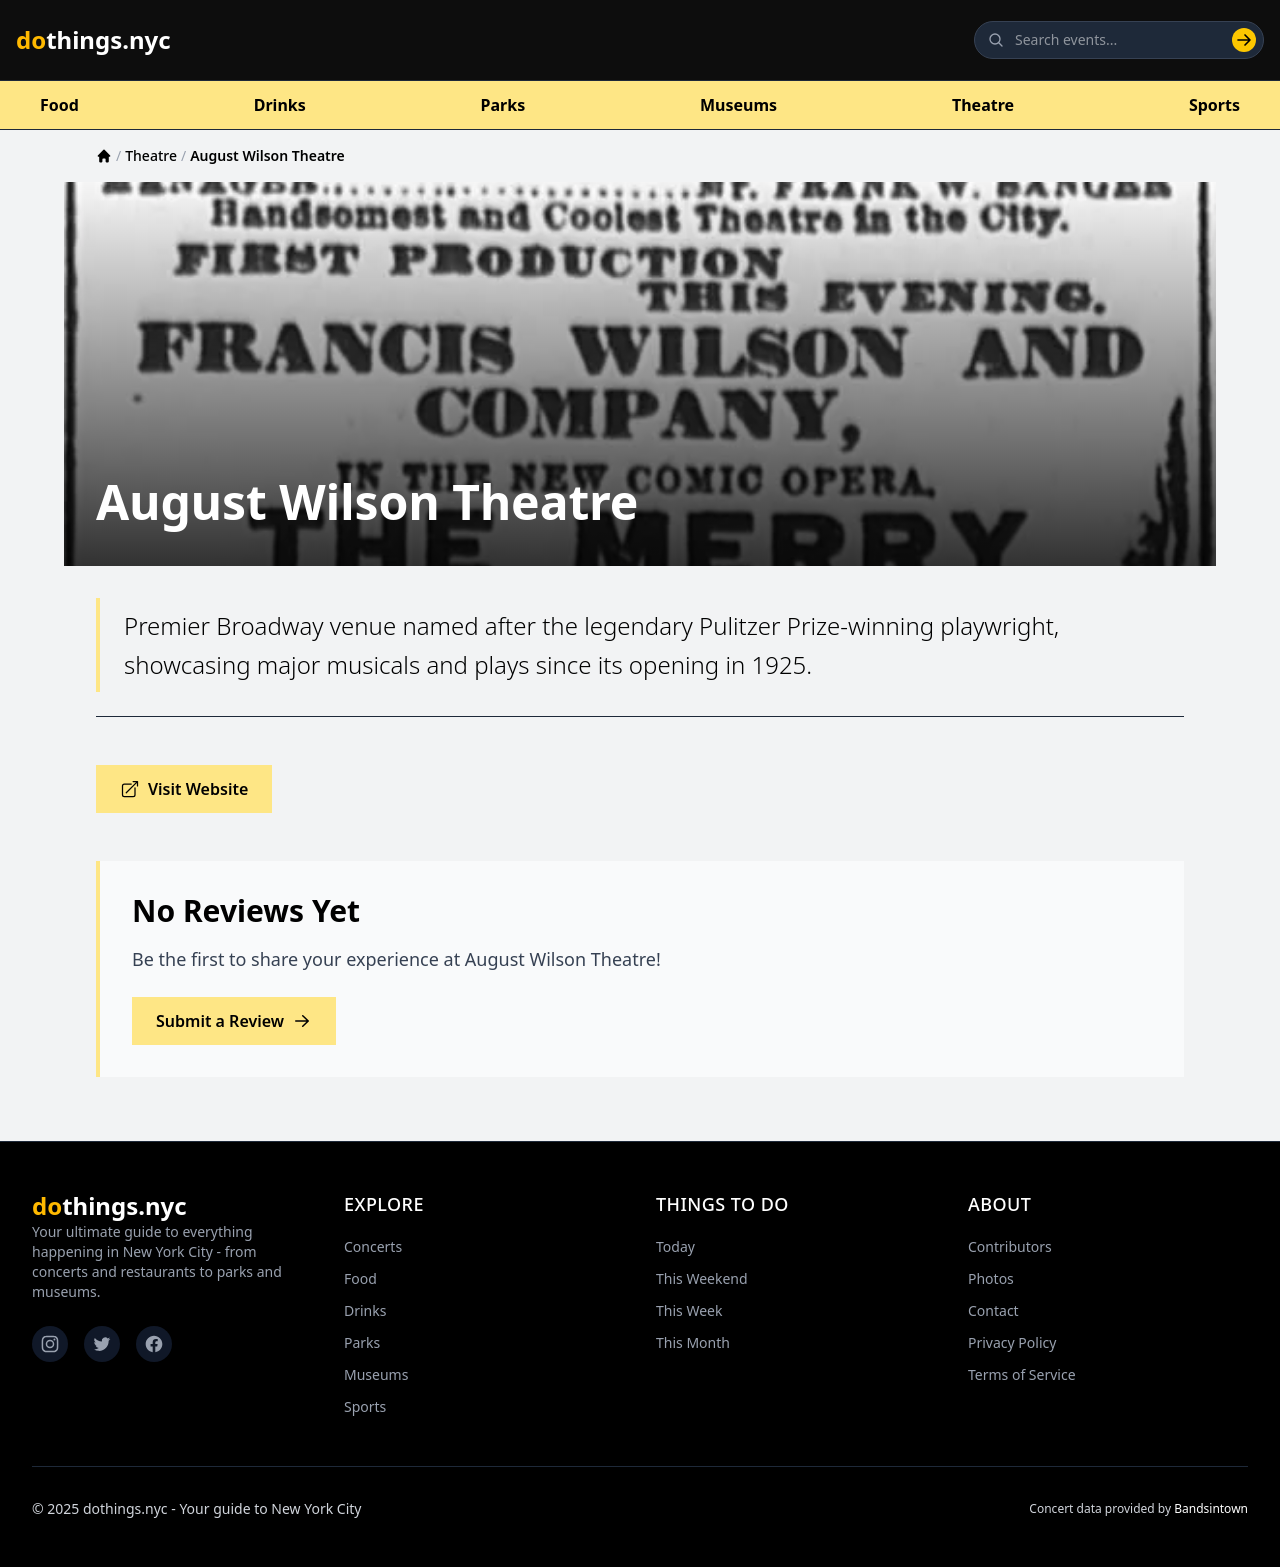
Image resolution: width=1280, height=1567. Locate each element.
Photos (991, 1278)
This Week (689, 1310)
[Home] (104, 156)
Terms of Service (1022, 1374)
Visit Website (184, 789)
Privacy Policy (1012, 1342)
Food (59, 105)
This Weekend (702, 1278)
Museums (738, 105)
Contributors (1010, 1246)
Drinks (280, 105)
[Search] (1244, 40)
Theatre (983, 105)
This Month (693, 1342)
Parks (503, 105)
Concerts (373, 1246)
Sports (1214, 105)
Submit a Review (234, 1021)
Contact (993, 1310)
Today (675, 1246)
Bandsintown (1211, 1508)
